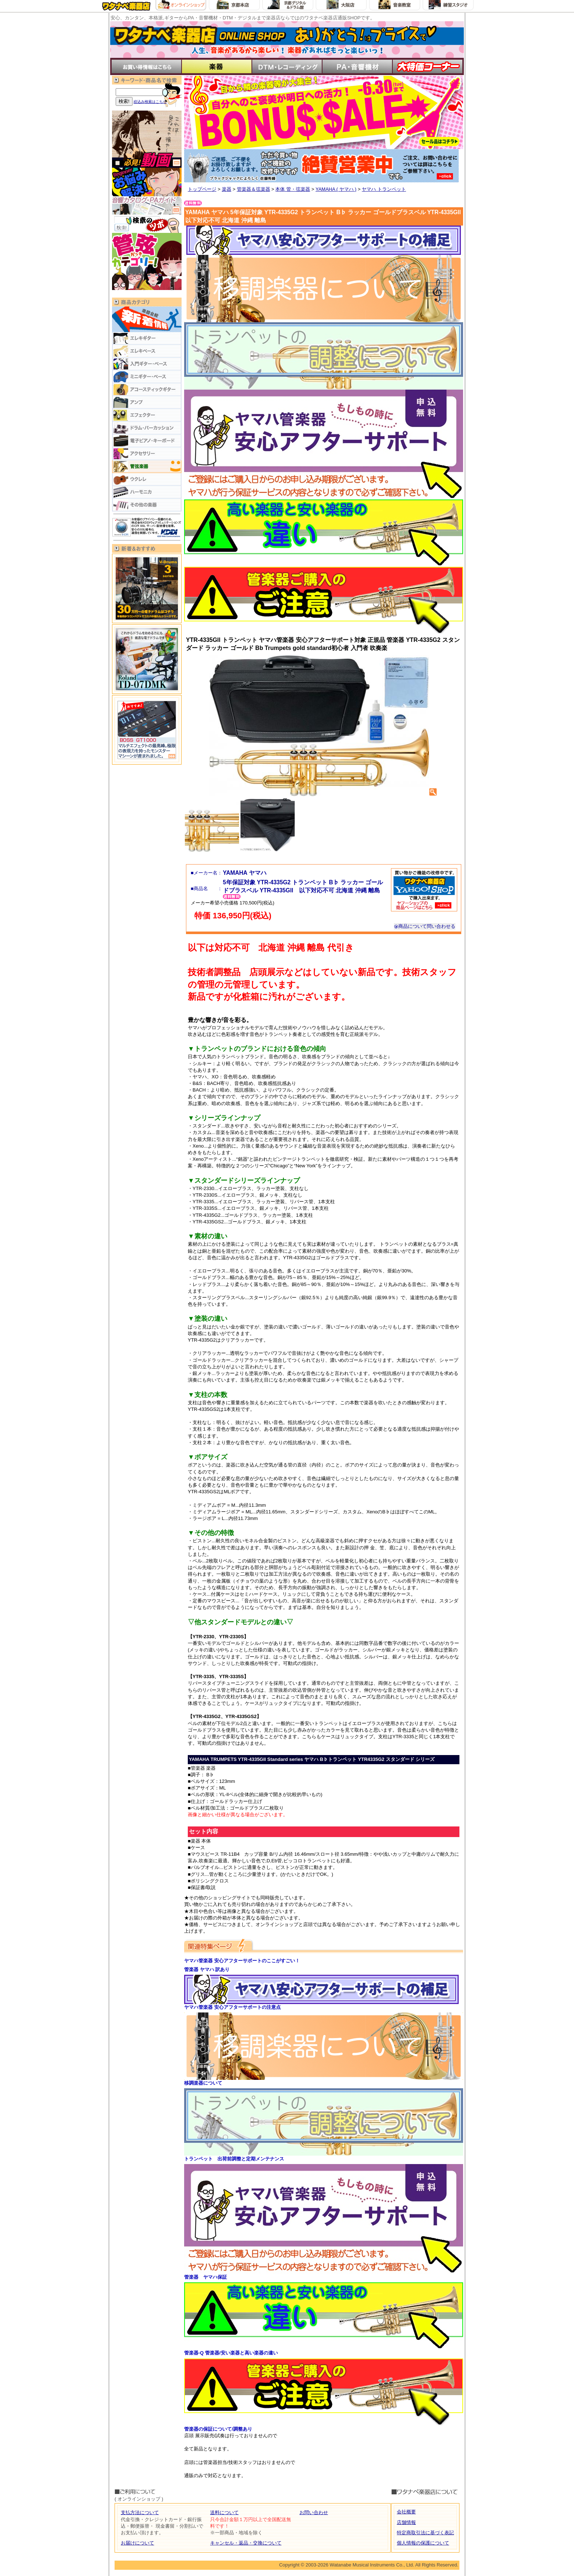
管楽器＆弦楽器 (253, 189)
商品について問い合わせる (424, 926)
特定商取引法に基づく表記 (425, 2532)
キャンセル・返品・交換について (246, 2543)
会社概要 (406, 2511)
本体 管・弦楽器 (292, 189)
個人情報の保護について (423, 2543)
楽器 (226, 189)
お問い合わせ (313, 2512)
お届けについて (137, 2543)
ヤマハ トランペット (384, 189)
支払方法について (140, 2512)
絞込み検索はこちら (150, 102)
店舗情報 (406, 2522)
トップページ (202, 189)
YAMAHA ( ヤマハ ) (336, 189)
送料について (224, 2512)
